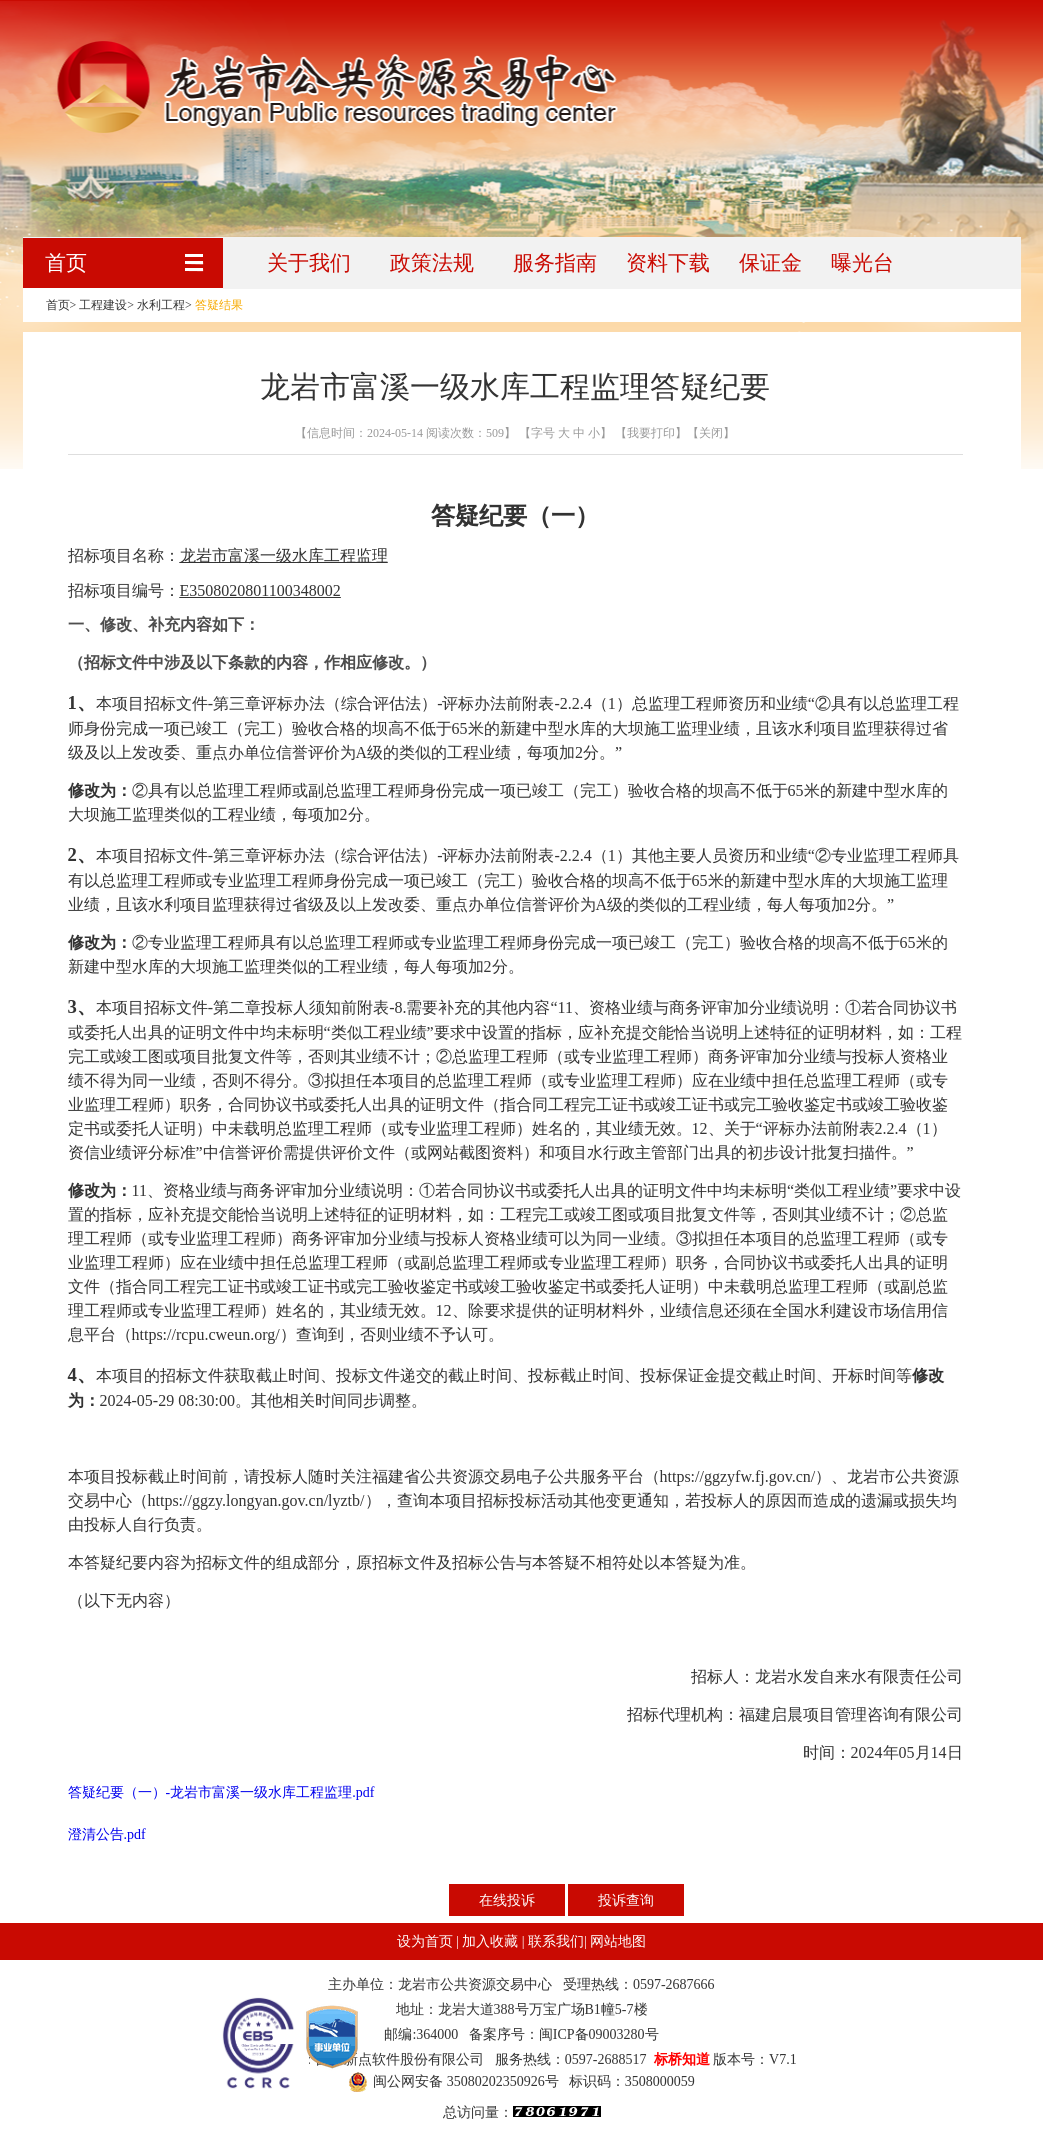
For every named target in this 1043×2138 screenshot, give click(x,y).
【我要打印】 (649, 433)
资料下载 (668, 263)
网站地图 (618, 1941)
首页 (66, 263)
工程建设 (103, 305)
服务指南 (555, 263)
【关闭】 (711, 433)
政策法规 (432, 263)
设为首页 (425, 1941)
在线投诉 (507, 1900)
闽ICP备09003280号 (599, 2034)
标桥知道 (682, 2059)
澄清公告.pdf (107, 1834)
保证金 (770, 263)
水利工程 (161, 305)
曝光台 (862, 263)
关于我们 (309, 263)
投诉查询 (626, 1900)
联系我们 (556, 1941)
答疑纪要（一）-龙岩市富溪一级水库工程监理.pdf (221, 1792)
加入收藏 (490, 1941)
